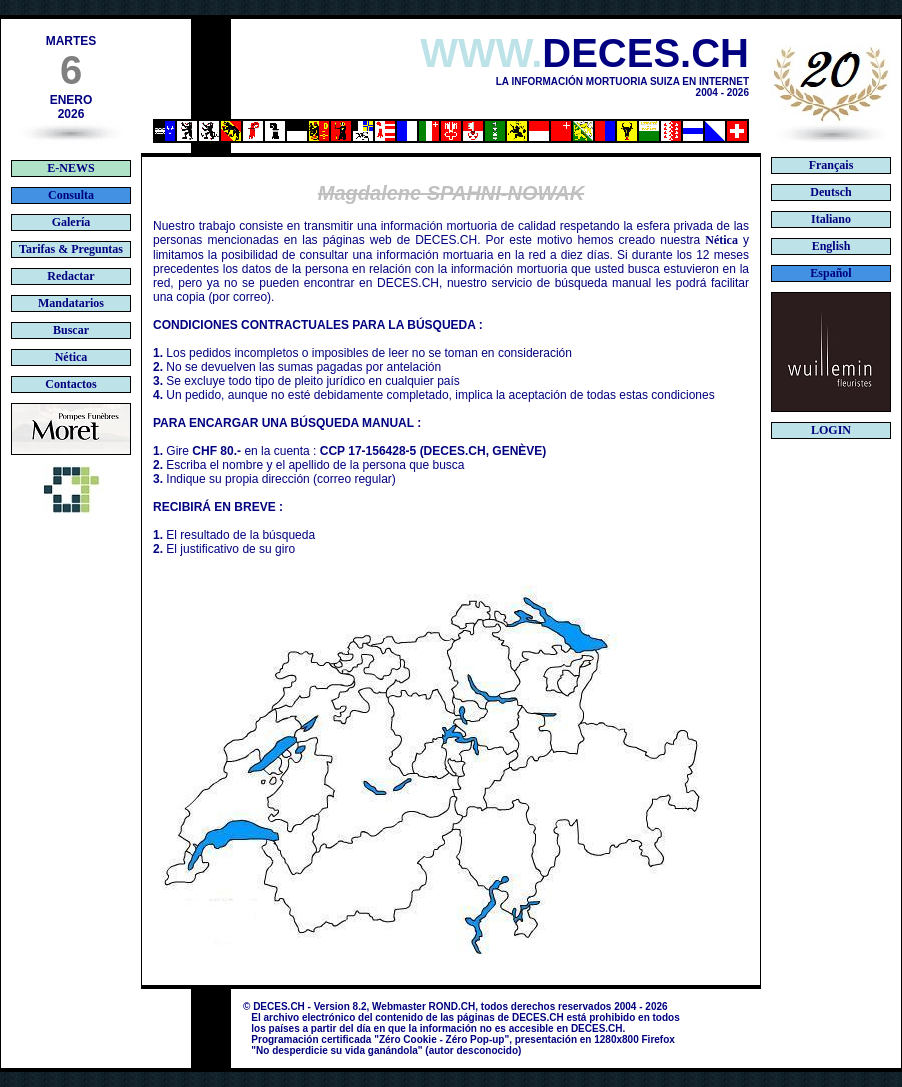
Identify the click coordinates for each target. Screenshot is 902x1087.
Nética (721, 240)
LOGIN (831, 430)
